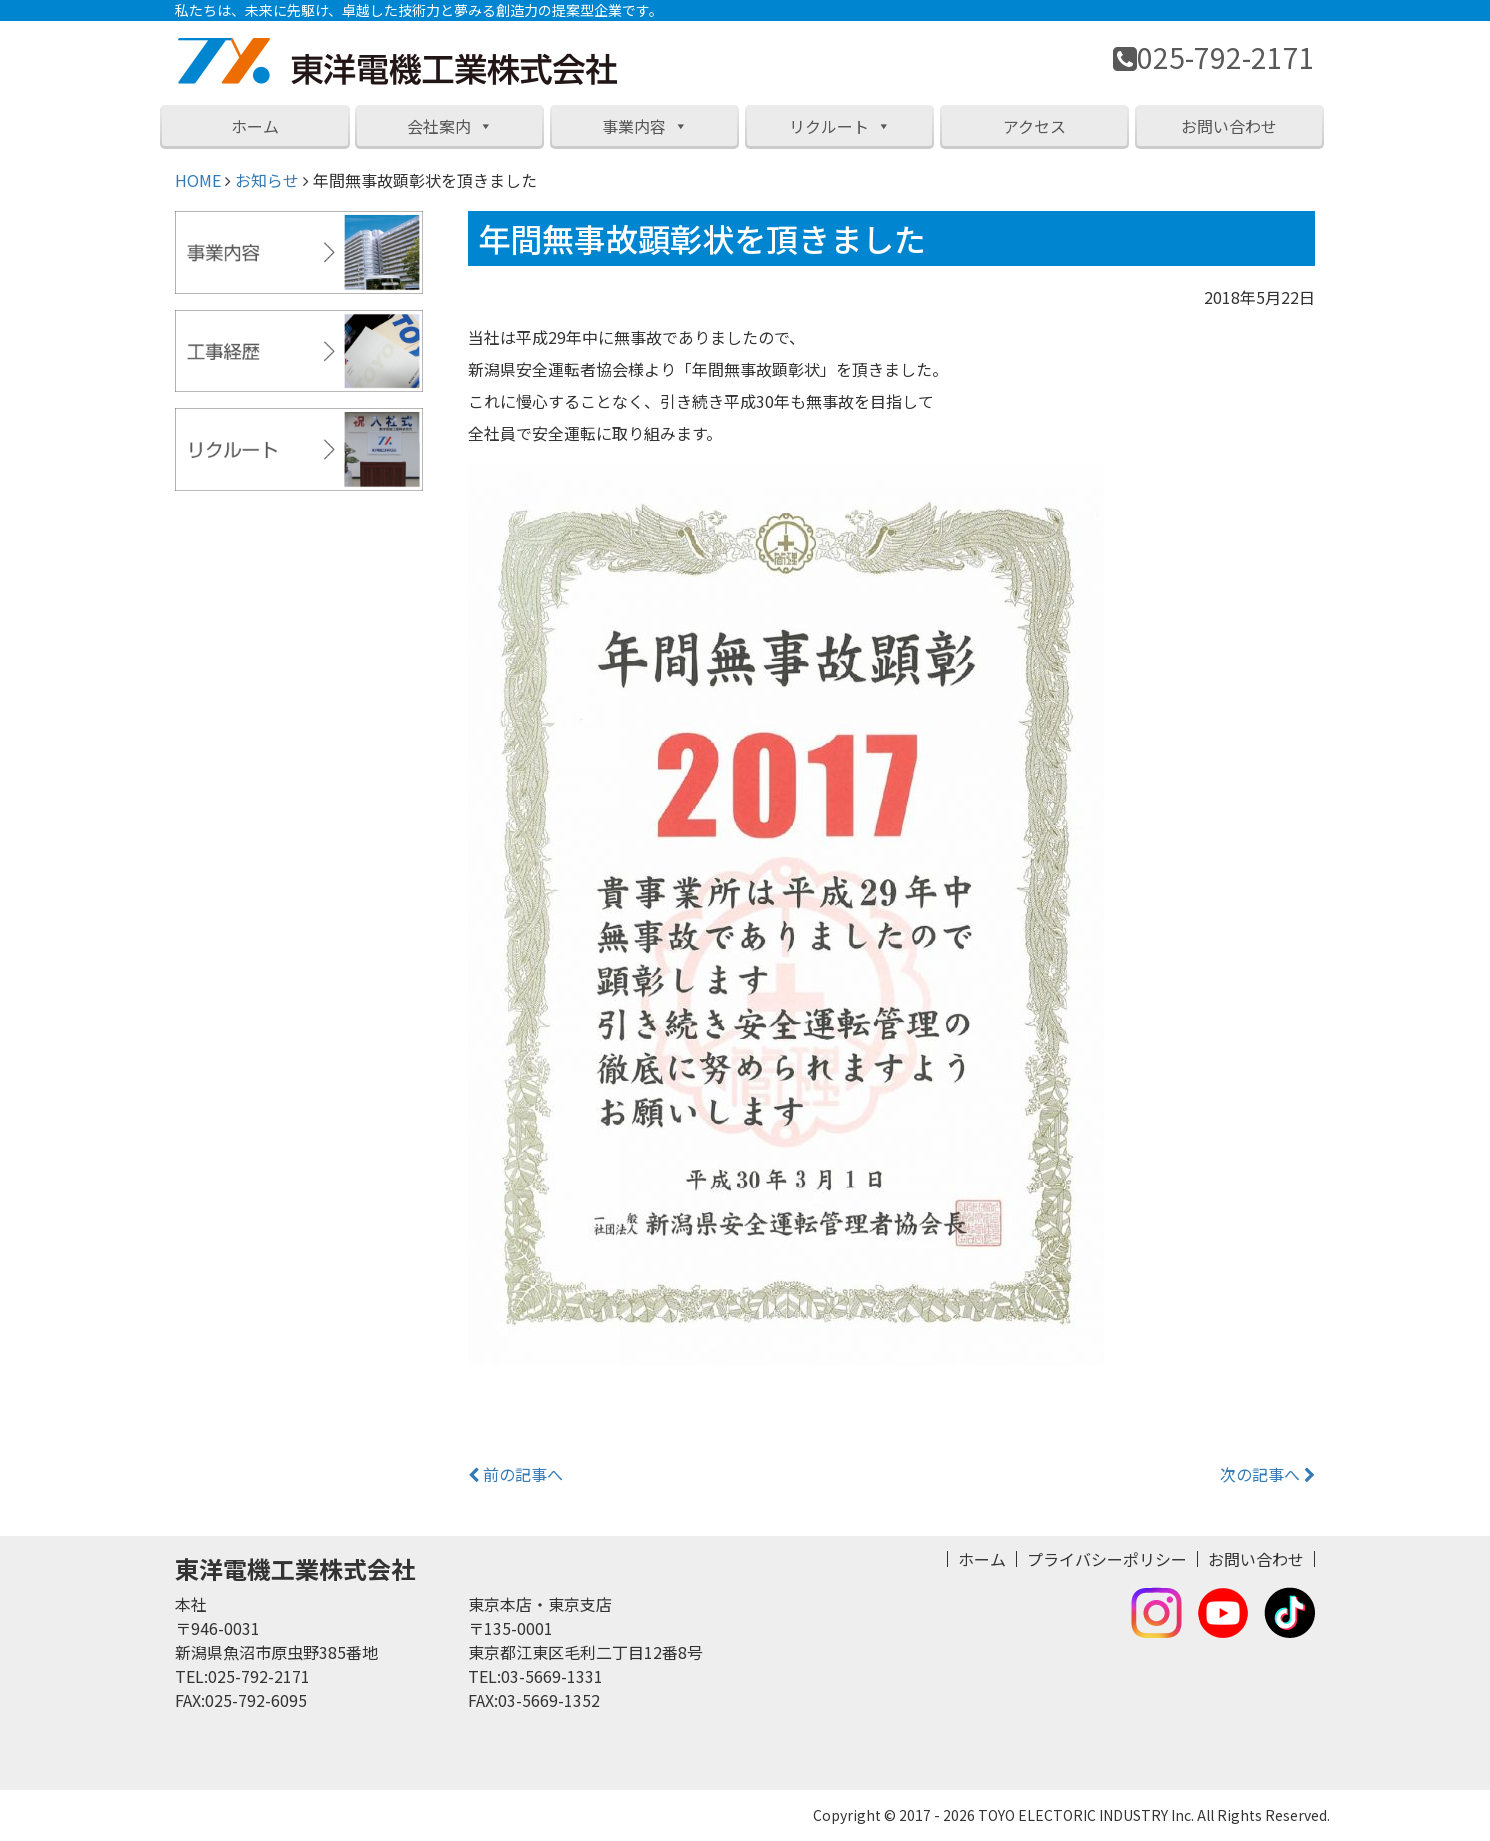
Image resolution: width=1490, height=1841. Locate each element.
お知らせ (267, 180)
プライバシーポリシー (1107, 1559)
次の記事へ (1267, 1474)
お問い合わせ (1229, 126)
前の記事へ (515, 1474)
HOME (198, 180)
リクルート (840, 126)
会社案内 (450, 126)
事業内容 (645, 126)
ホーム (255, 126)
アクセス (1034, 126)
